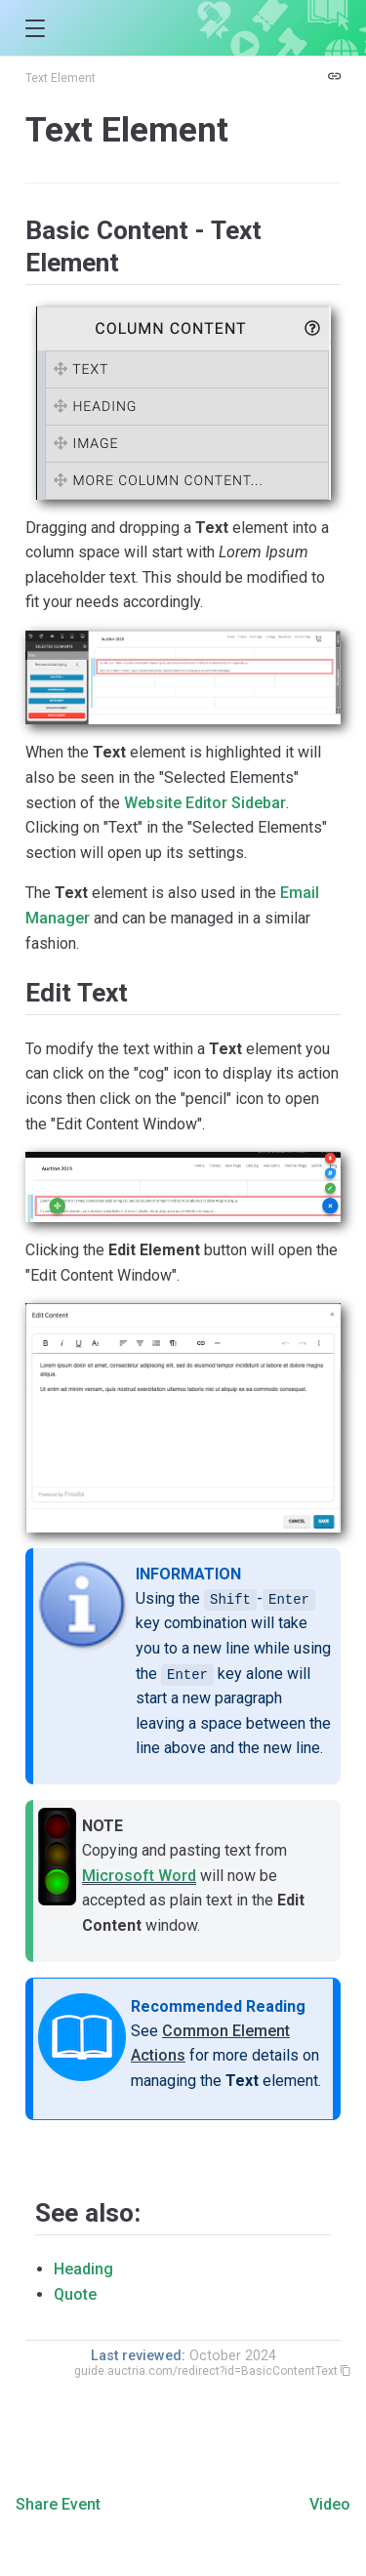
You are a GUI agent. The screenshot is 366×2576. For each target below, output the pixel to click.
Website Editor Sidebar (205, 803)
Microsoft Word (139, 1875)
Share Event (58, 2504)
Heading (83, 2269)
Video (329, 2504)
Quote (75, 2294)
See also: (88, 2213)
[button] (35, 29)
